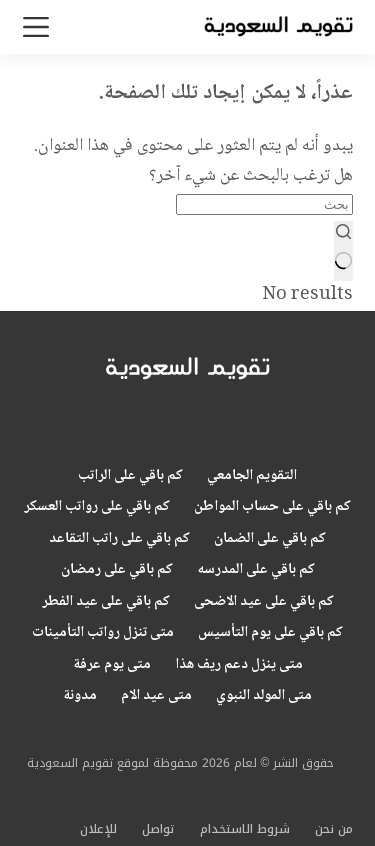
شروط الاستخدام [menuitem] (245, 830)
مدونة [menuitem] (80, 697)
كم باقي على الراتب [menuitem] (130, 477)
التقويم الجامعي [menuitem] (252, 477)
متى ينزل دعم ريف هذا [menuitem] (239, 666)
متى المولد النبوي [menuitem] (264, 697)
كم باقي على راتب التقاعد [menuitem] (119, 540)
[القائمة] (36, 27)
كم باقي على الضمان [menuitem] (270, 540)
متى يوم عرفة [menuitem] (112, 666)
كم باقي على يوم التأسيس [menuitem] (270, 634)
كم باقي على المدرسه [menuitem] (256, 571)
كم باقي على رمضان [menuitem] (117, 571)
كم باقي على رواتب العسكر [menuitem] (97, 508)
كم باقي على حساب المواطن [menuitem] (272, 508)
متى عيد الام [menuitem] (156, 697)
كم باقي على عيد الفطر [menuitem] (106, 603)
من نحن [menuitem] (334, 830)
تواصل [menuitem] (158, 830)
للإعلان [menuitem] (98, 830)
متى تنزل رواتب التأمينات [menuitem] (103, 634)
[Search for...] (264, 204)
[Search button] (343, 251)
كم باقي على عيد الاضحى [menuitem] (264, 603)
